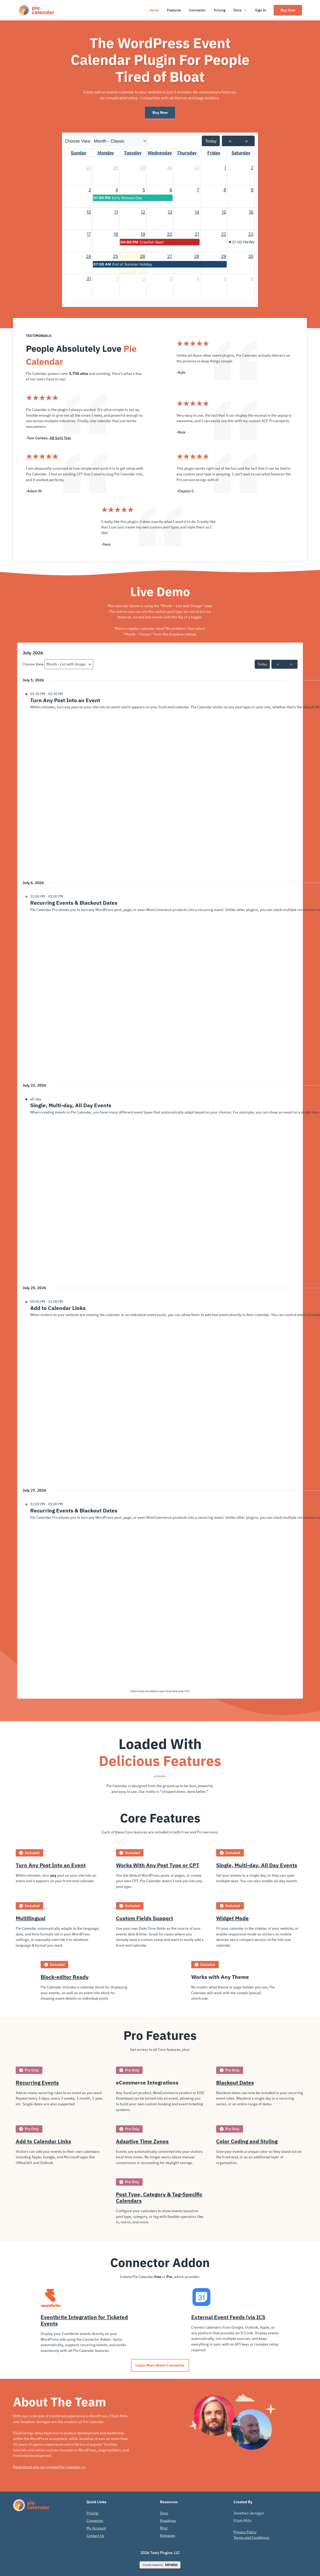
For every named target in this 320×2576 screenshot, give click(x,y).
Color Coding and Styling (247, 2141)
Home (154, 10)
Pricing (219, 10)
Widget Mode (232, 1918)
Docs (242, 10)
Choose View (57, 664)
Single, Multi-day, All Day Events (256, 1865)
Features (174, 10)
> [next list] (291, 664)
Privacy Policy (245, 2532)
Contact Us (95, 2535)
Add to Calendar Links (43, 2141)
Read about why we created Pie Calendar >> (49, 2466)
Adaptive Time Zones (142, 2141)
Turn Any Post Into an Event (51, 1865)
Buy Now (288, 10)
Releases (167, 2535)
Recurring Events (37, 2082)
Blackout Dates (235, 2082)
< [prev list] (278, 664)
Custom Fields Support (144, 1918)
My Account (96, 2528)
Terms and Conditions (251, 2537)
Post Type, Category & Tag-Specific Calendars (159, 2197)
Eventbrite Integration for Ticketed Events (84, 2320)
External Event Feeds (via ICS (228, 2317)
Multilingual (31, 1918)
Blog (164, 2527)
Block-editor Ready (65, 1977)
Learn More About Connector (160, 2365)
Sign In (260, 10)
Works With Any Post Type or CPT (157, 1865)
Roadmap (168, 2520)
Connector (197, 10)
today (262, 664)
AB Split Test (60, 437)
